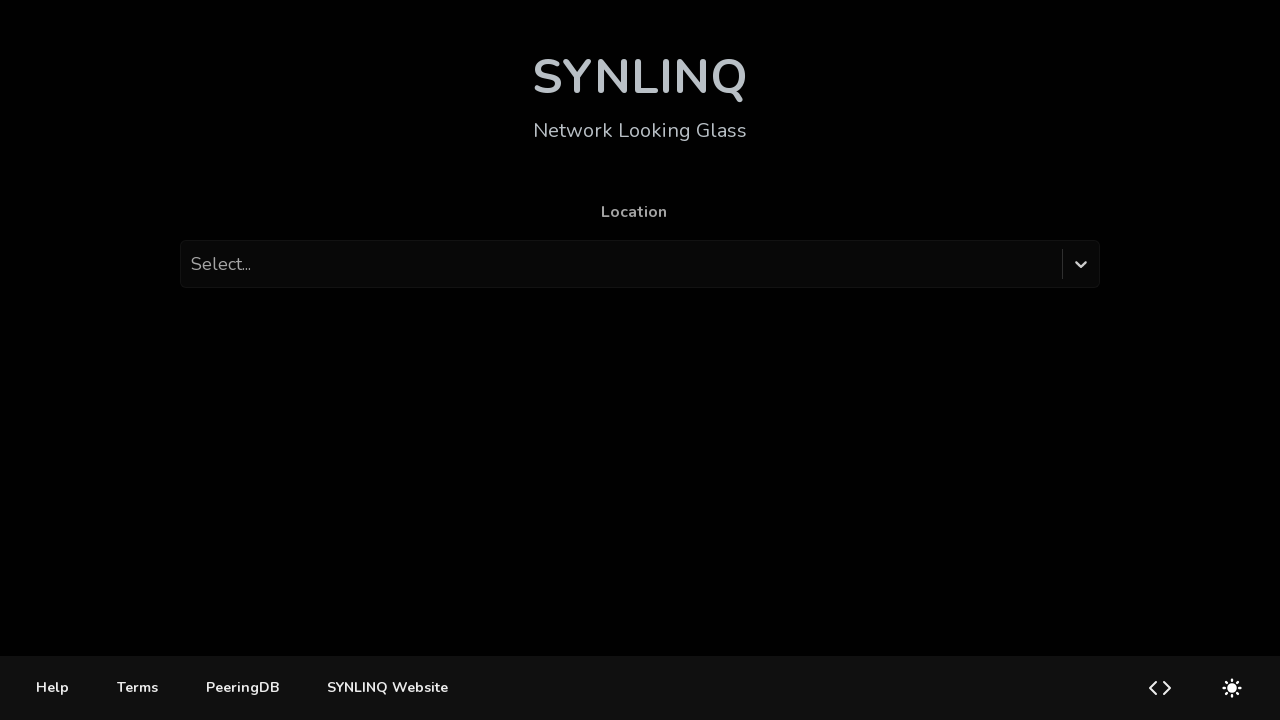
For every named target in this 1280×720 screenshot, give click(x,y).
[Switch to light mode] (1232, 688)
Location (634, 212)
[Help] (52, 688)
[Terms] (137, 688)
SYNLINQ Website (387, 687)
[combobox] (193, 264)
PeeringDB (242, 687)
